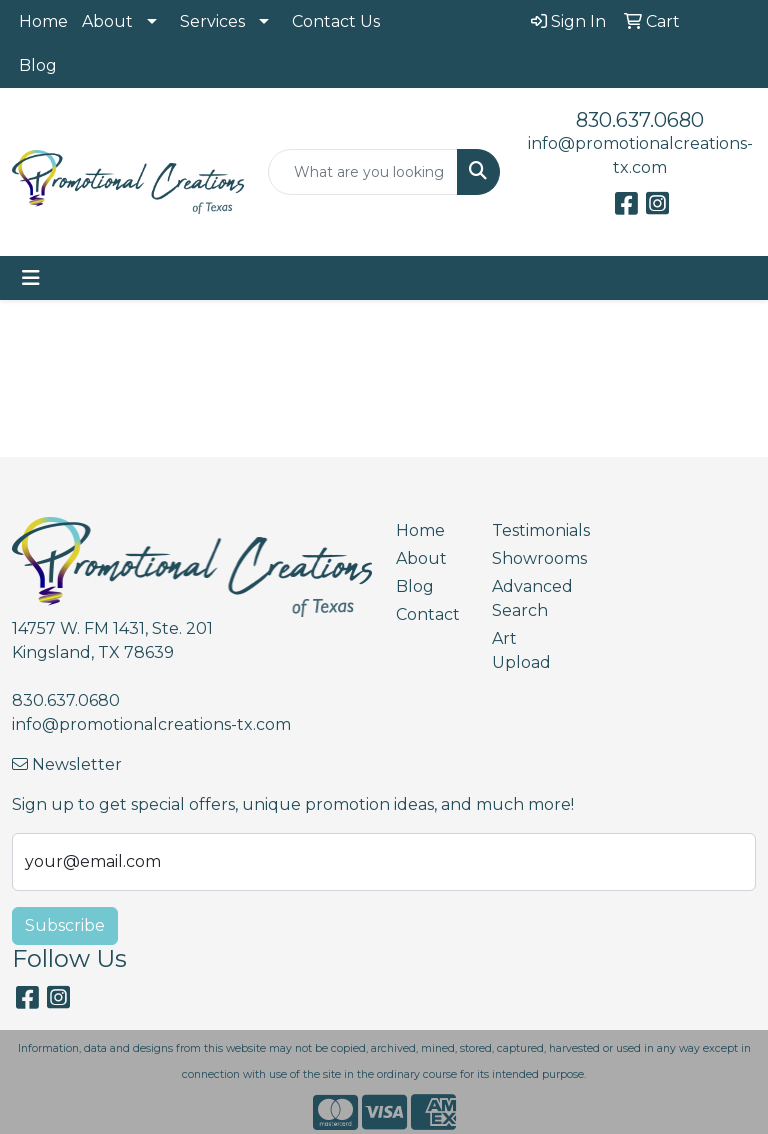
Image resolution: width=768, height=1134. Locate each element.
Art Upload (521, 650)
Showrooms (528, 558)
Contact (428, 614)
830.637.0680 (640, 120)
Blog (38, 65)
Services (212, 21)
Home (43, 21)
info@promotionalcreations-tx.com (151, 724)
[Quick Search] (363, 172)
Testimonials (528, 530)
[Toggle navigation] (31, 278)
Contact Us (336, 21)
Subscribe (65, 925)
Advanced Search (528, 598)
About (107, 21)
